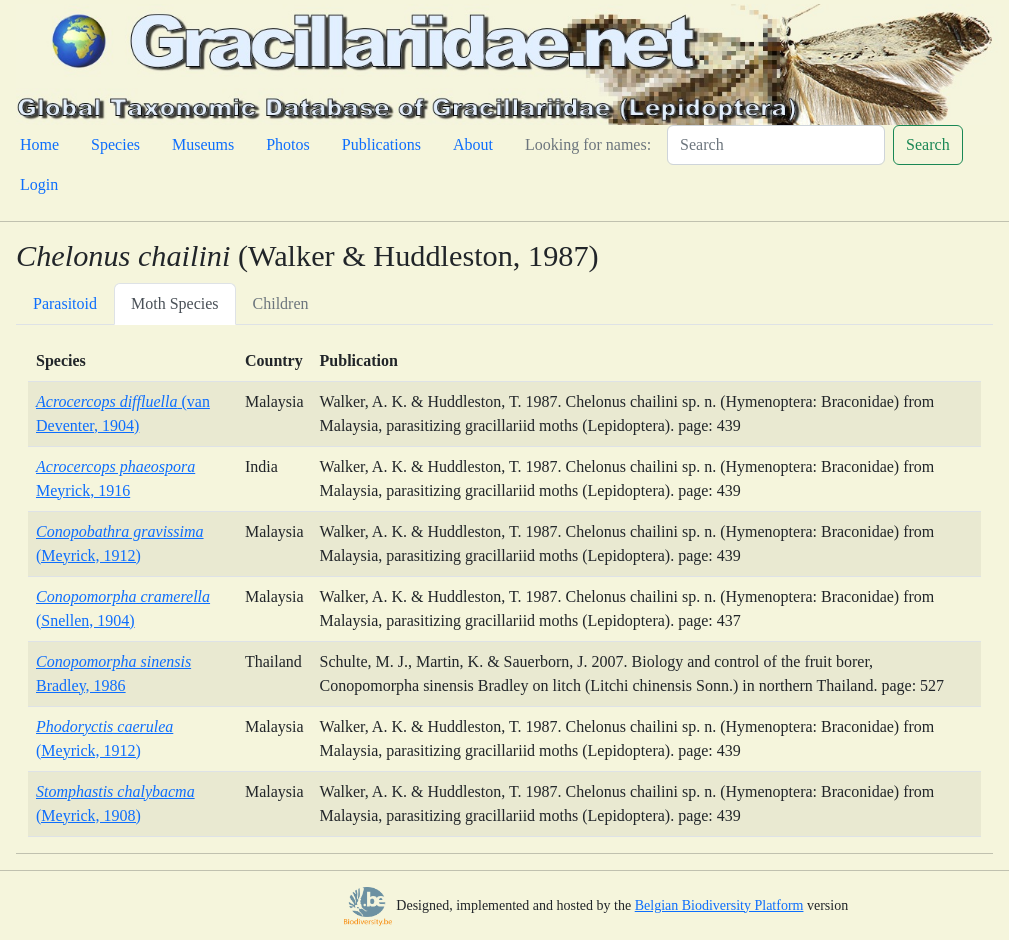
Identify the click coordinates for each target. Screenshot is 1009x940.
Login (39, 184)
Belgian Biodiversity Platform (719, 905)
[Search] (776, 145)
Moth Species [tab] (175, 303)
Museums (203, 144)
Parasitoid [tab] (65, 303)
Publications (381, 144)
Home (39, 144)
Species (115, 144)
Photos (288, 144)
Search (928, 144)
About (473, 144)
